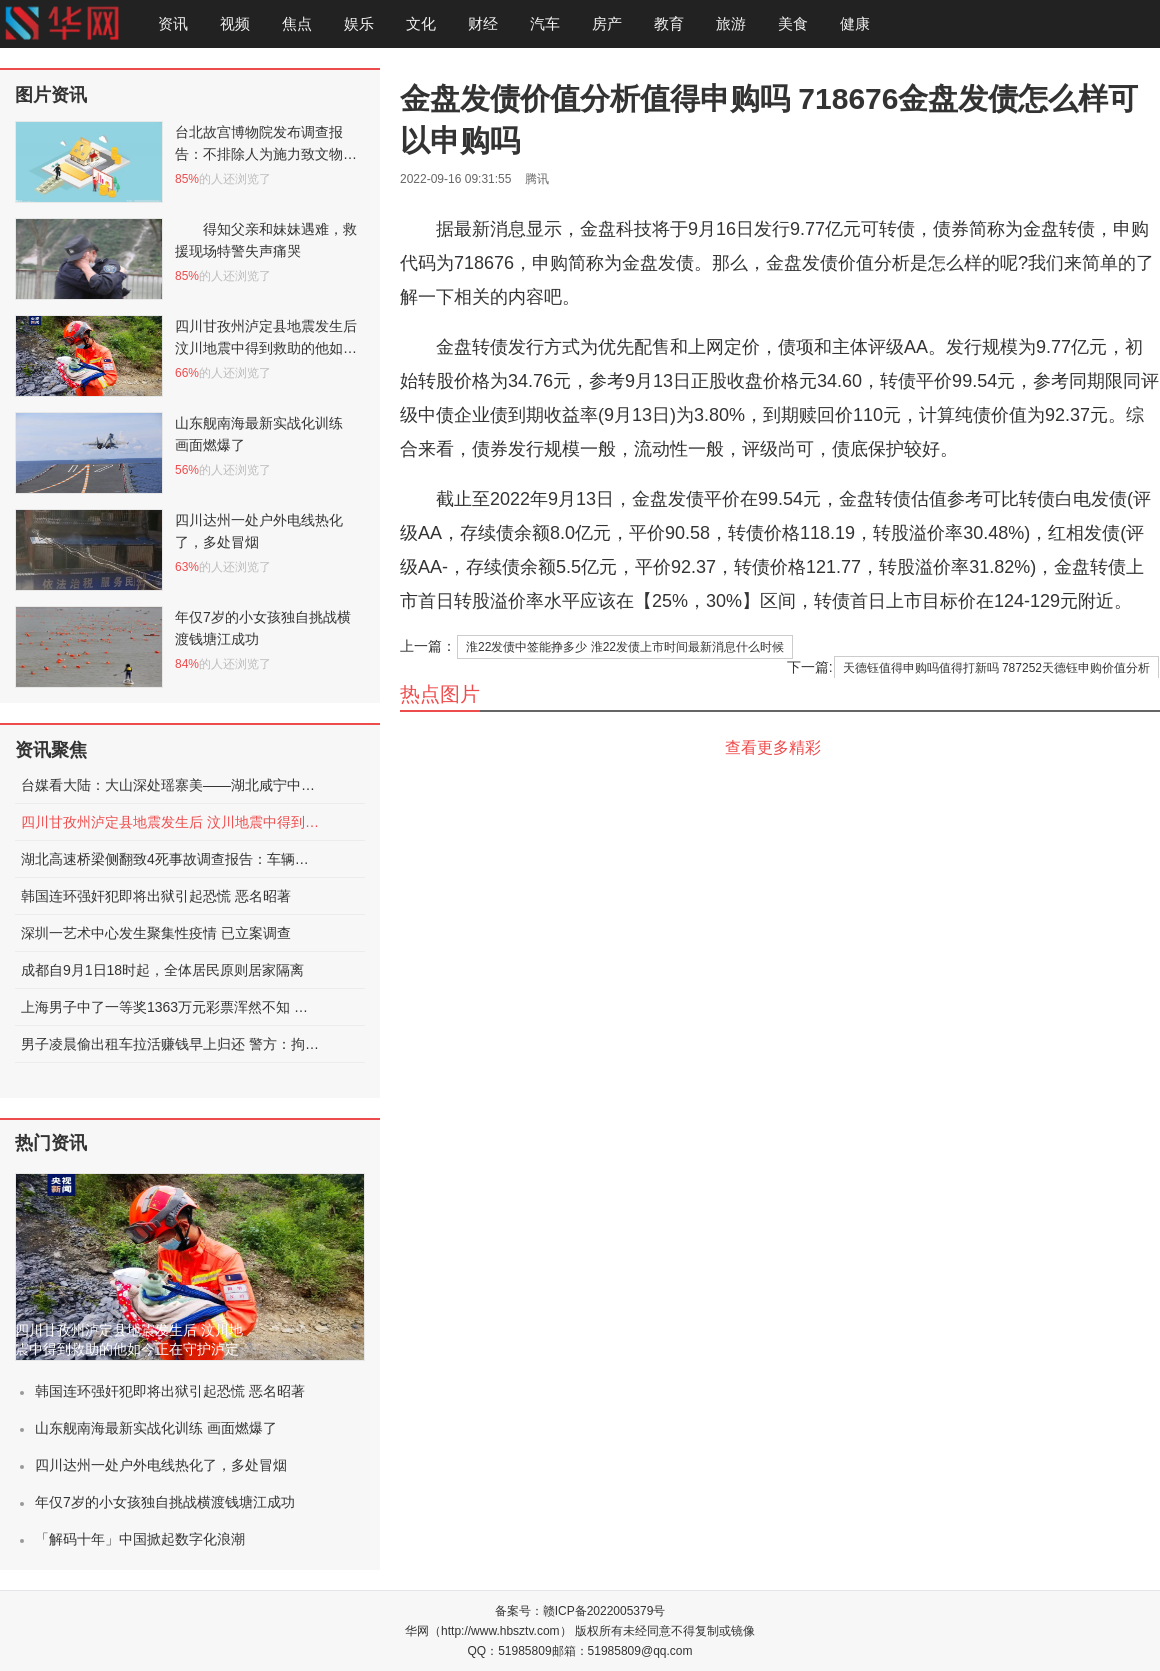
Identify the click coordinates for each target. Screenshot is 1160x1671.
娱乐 (359, 23)
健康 (855, 23)
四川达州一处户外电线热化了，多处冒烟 (161, 1465)
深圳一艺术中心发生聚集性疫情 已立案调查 (156, 933)
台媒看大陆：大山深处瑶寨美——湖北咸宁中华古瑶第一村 (171, 785)
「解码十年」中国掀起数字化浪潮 (140, 1539)
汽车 (545, 23)
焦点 (297, 23)
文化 (421, 23)
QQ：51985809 (510, 1651)
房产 (607, 23)
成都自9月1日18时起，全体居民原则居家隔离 (162, 970)
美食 (793, 23)
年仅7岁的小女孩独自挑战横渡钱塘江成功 (165, 1502)
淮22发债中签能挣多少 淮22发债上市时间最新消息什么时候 (625, 647)
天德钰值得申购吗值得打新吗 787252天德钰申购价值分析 (996, 668)
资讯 (173, 23)
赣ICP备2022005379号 (604, 1611)
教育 (669, 23)
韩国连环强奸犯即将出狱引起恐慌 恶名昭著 (156, 896)
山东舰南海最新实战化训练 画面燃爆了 (156, 1428)
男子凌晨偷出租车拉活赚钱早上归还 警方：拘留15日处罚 (171, 1044)
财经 (483, 23)
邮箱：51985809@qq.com (622, 1651)
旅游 (731, 23)
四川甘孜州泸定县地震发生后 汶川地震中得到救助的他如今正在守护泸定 (171, 822)
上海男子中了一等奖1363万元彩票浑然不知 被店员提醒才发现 (171, 1007)
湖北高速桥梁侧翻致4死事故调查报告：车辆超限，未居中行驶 (171, 859)
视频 (235, 23)
